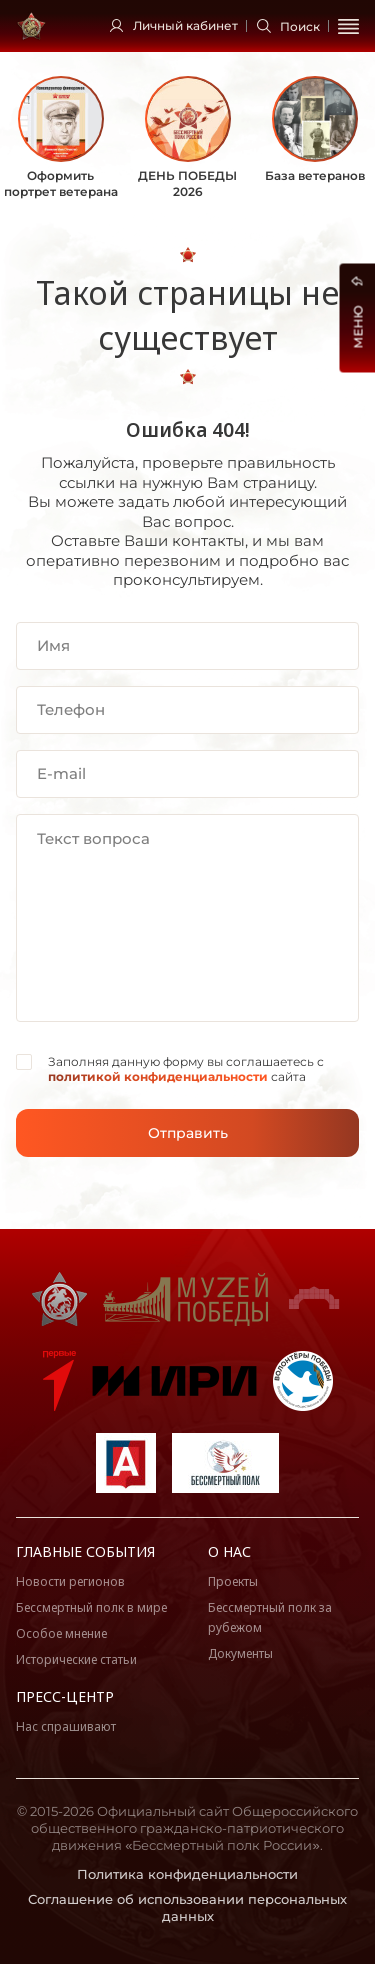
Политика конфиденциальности (187, 1874)
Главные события (85, 1551)
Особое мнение (61, 1633)
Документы (240, 1653)
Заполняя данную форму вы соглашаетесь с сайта (186, 1069)
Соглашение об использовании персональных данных (187, 1907)
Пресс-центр (65, 1696)
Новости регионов (70, 1581)
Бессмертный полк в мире (91, 1607)
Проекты (233, 1581)
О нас (229, 1551)
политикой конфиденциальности (158, 1076)
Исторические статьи (76, 1659)
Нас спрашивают (66, 1726)
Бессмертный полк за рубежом (270, 1617)
